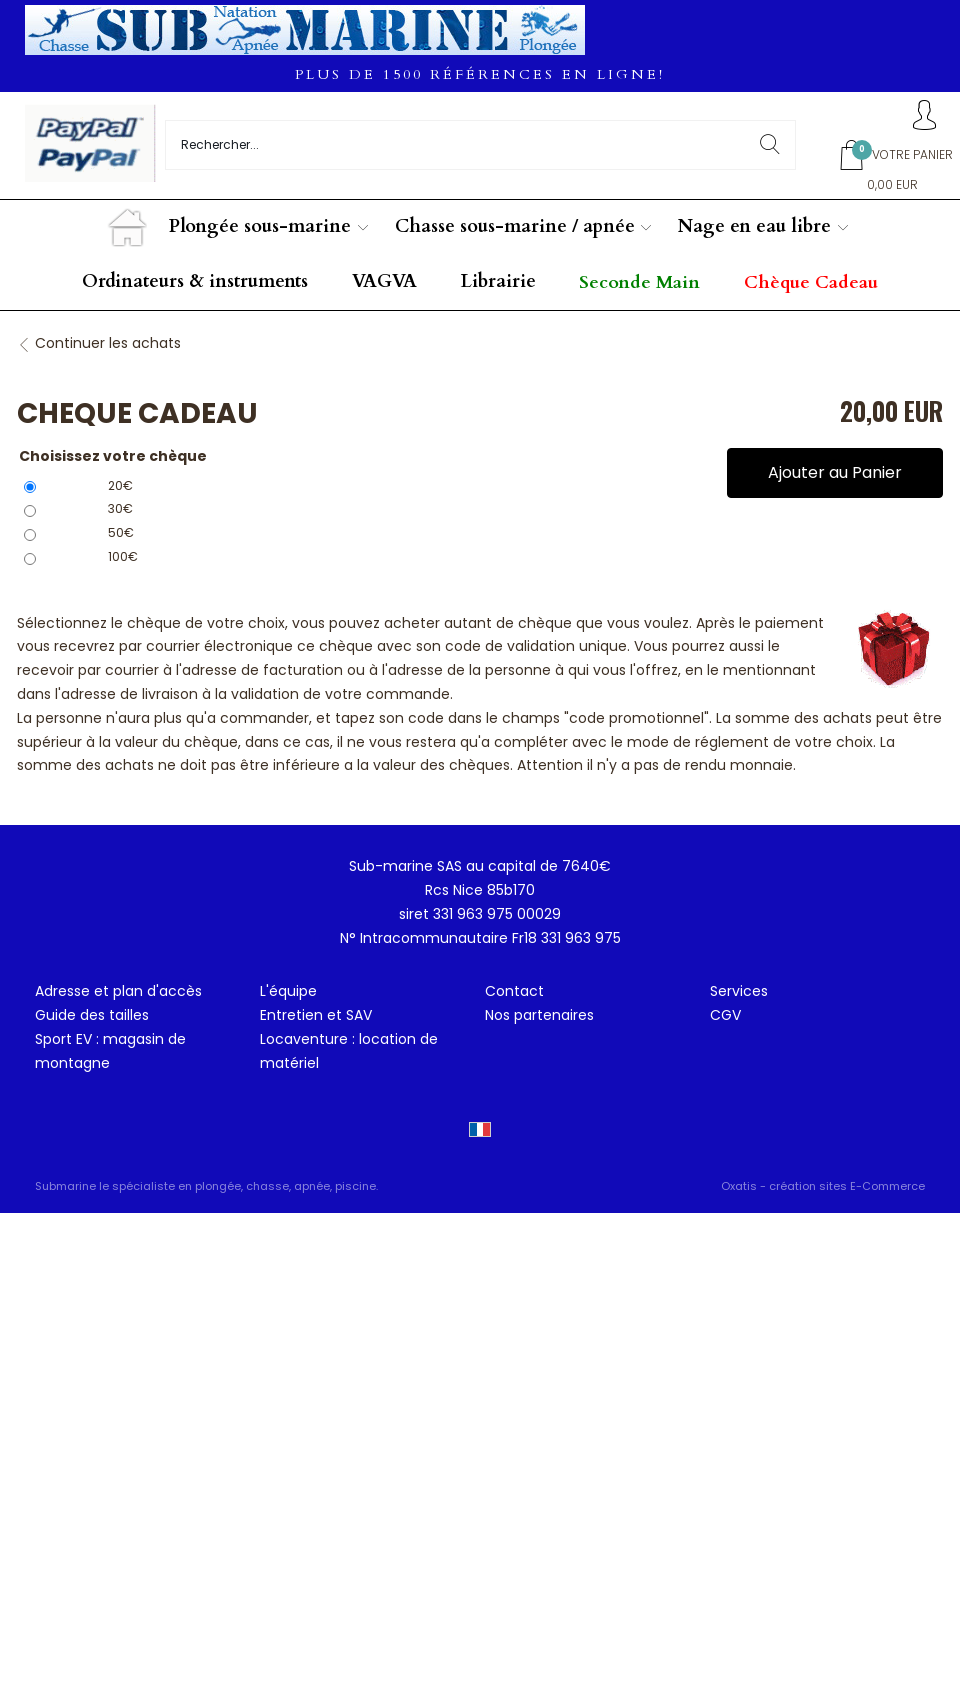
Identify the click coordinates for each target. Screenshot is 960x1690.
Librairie (498, 281)
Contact (514, 991)
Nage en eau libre (754, 226)
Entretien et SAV (316, 1015)
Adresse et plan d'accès (118, 991)
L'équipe (288, 991)
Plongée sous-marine (260, 226)
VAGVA (384, 281)
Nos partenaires (539, 1015)
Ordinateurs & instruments (195, 281)
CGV (725, 1015)
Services (739, 991)
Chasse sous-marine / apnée (515, 226)
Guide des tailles (92, 1015)
